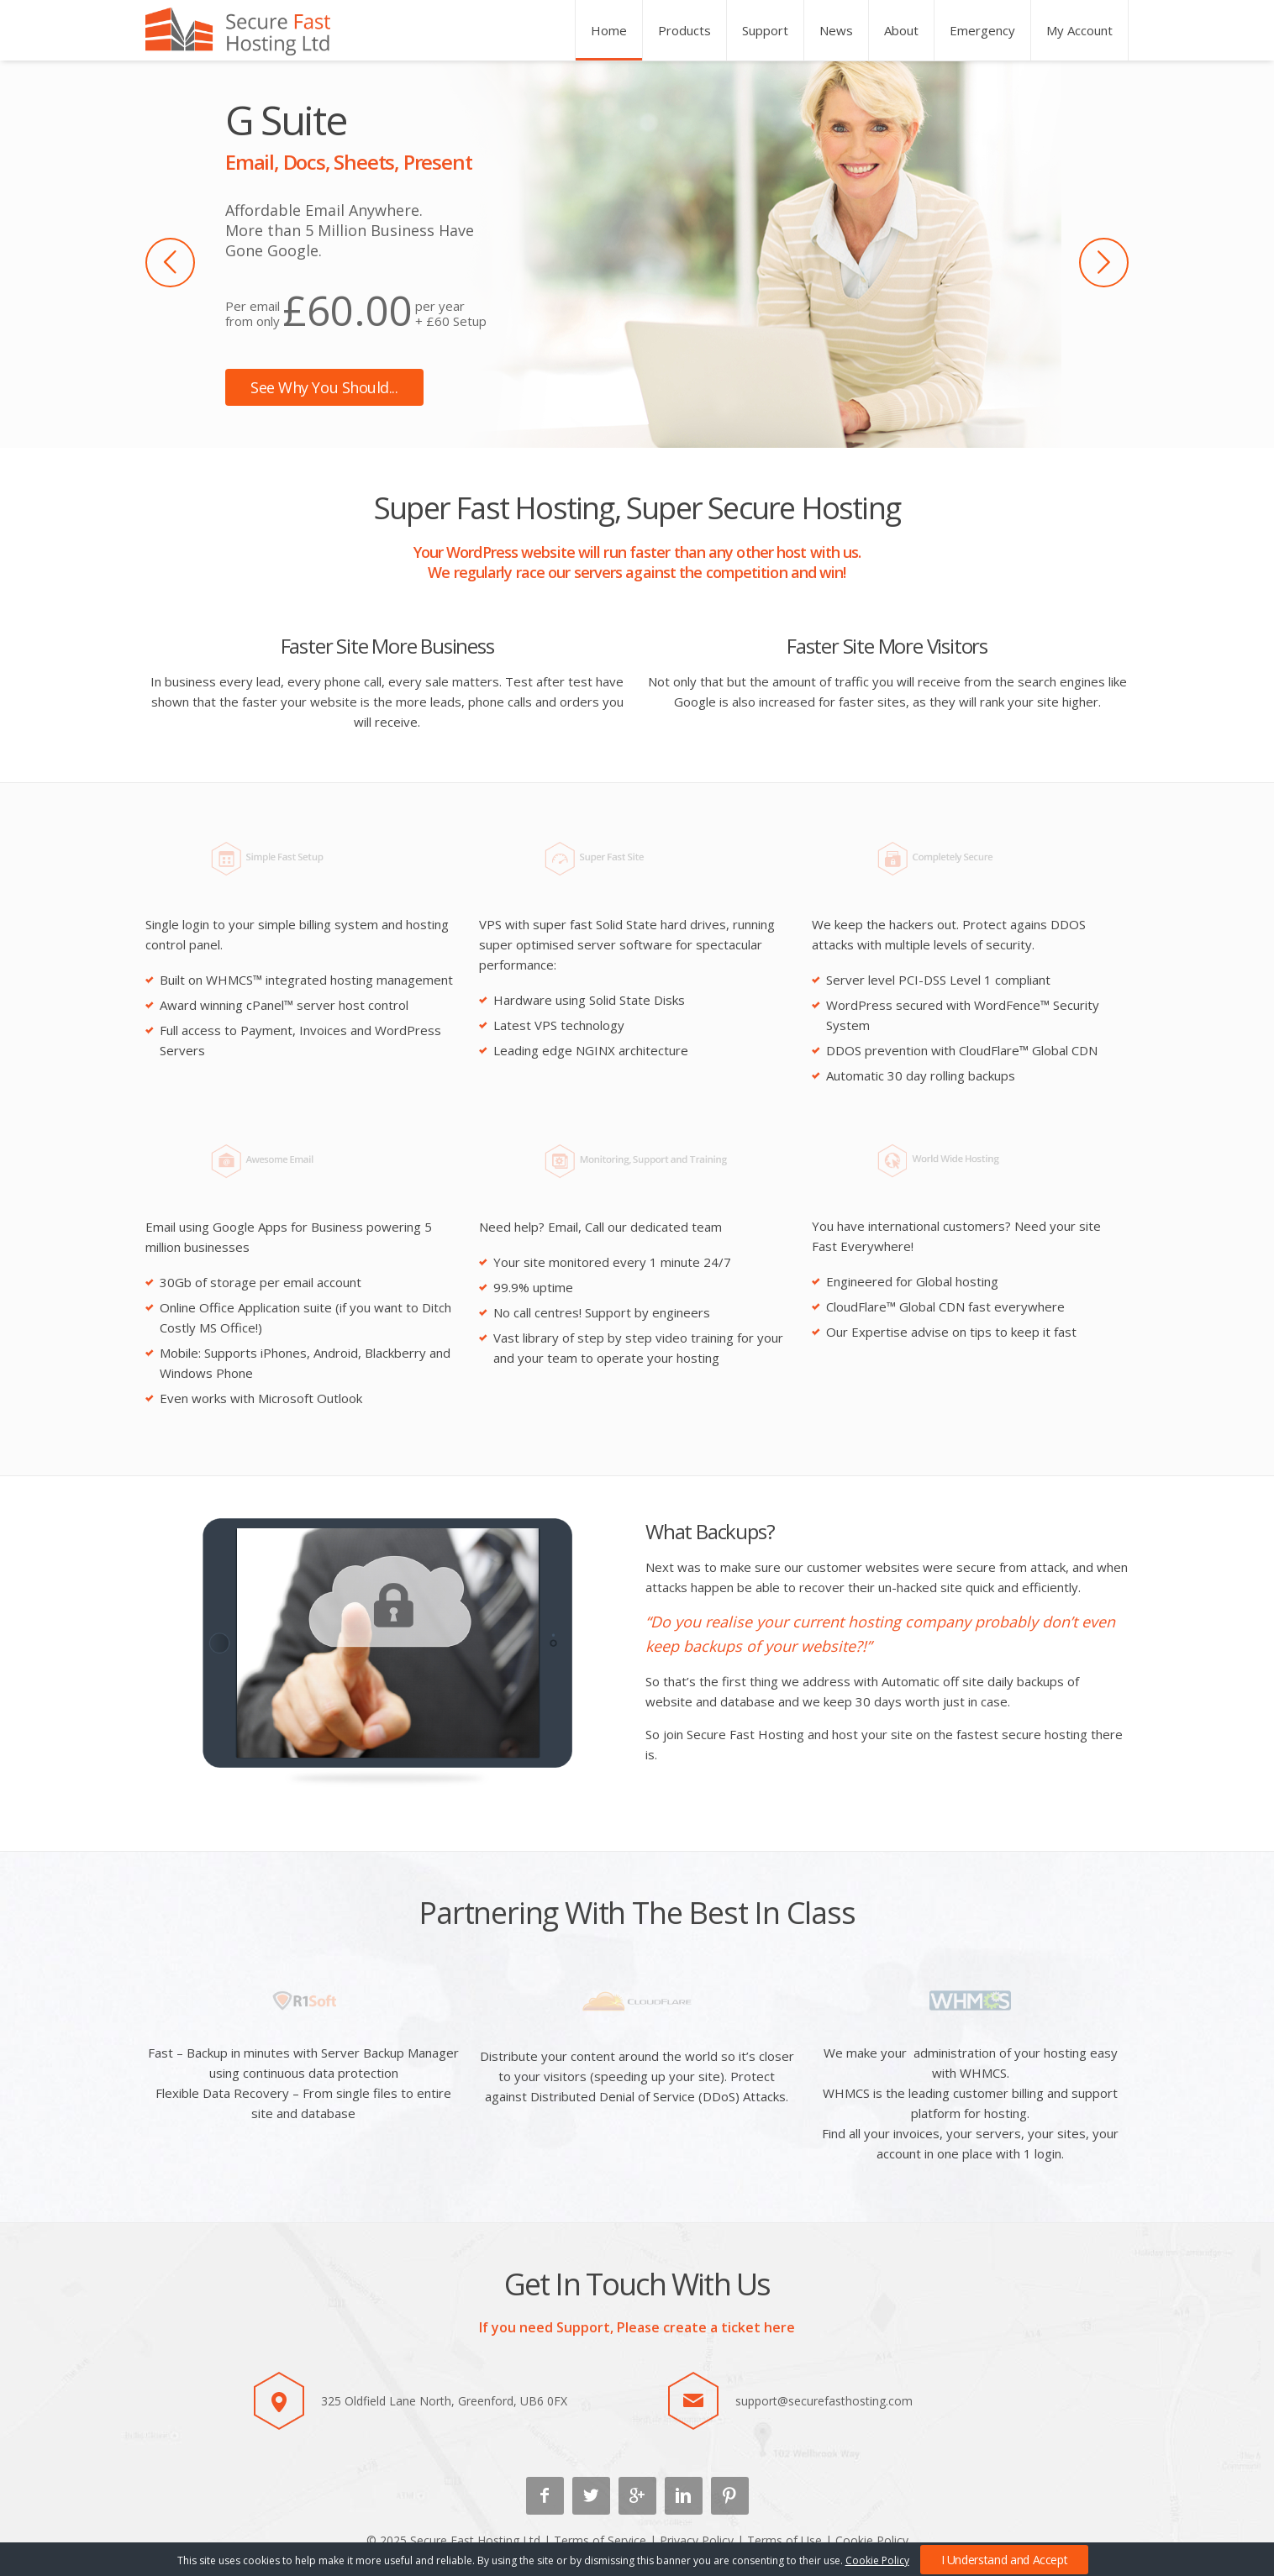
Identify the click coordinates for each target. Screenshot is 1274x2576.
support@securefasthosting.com (824, 2401)
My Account (1079, 30)
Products (684, 30)
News (836, 30)
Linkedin (684, 2496)
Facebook (545, 2496)
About (901, 30)
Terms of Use (784, 2540)
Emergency (982, 30)
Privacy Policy (697, 2540)
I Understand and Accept (1004, 2560)
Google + (637, 2496)
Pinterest (730, 2496)
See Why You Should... (324, 387)
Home (609, 30)
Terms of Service (600, 2540)
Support (765, 30)
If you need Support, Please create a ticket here (637, 2327)
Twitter (591, 2496)
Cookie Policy (871, 2540)
